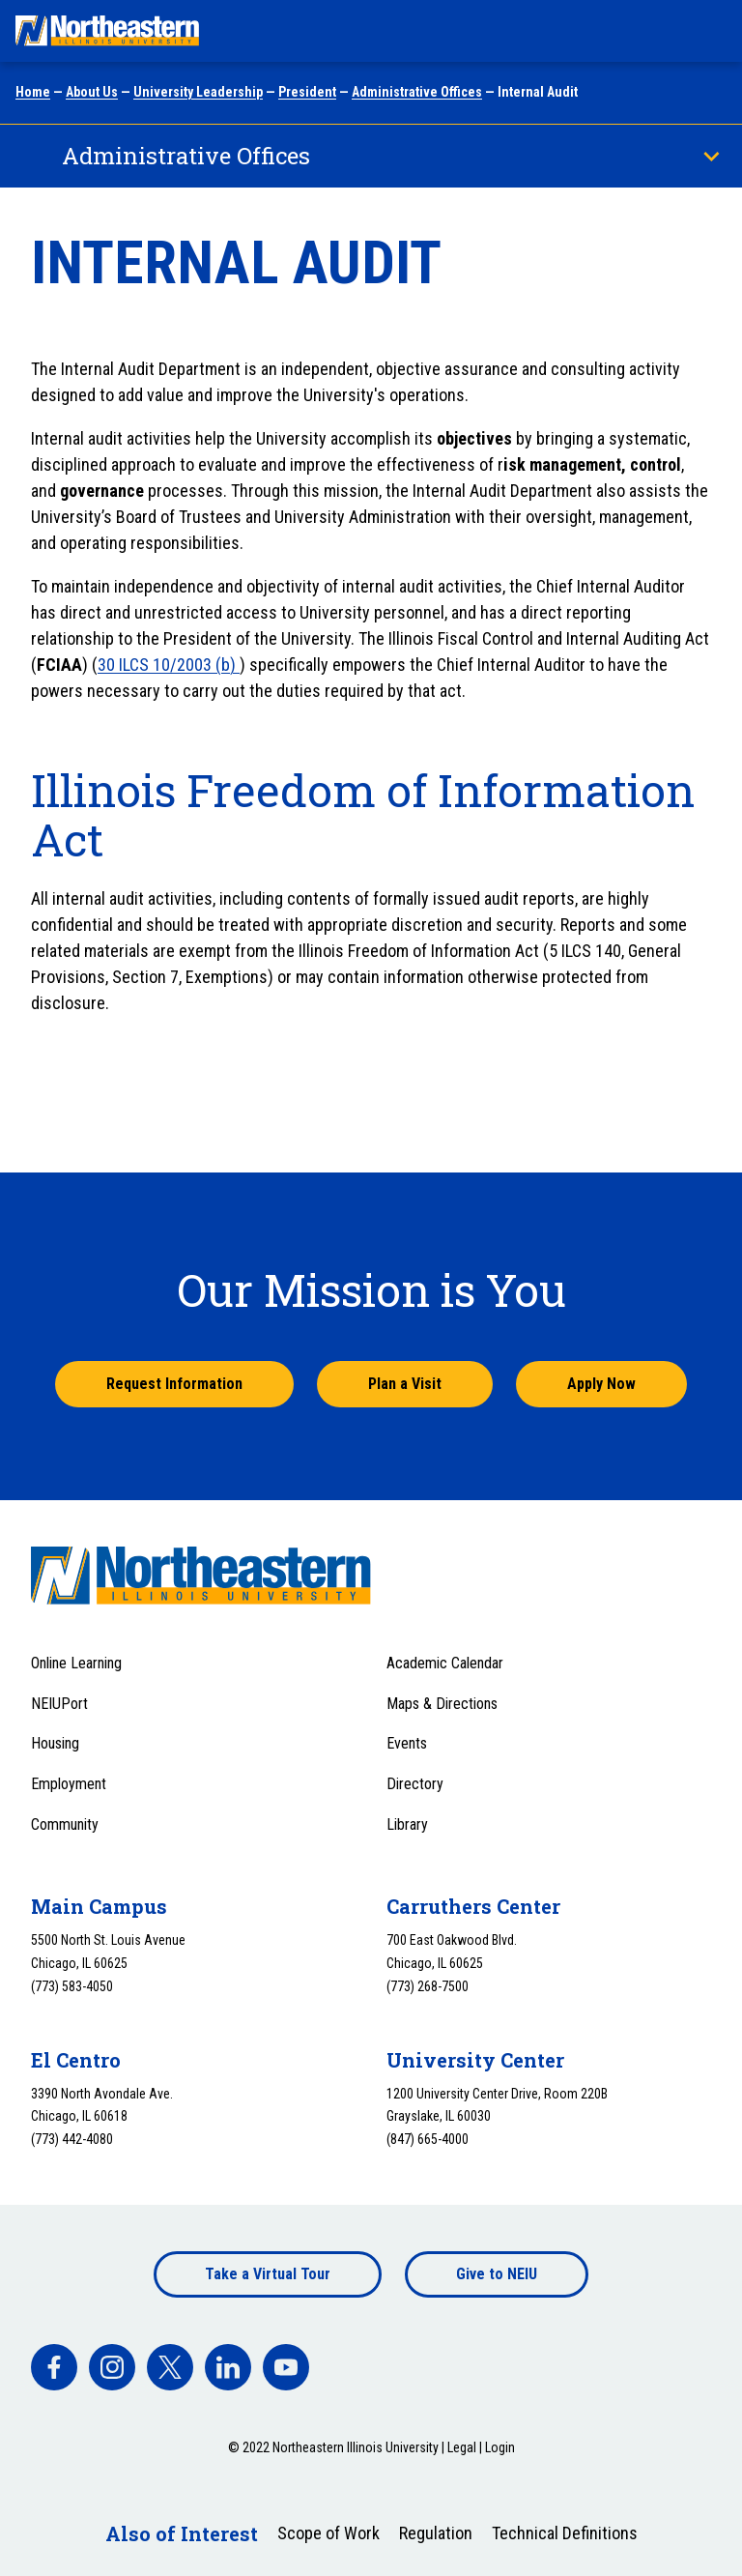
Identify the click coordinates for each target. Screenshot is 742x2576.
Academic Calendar (444, 1663)
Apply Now (601, 1384)
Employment (68, 1784)
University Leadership (198, 92)
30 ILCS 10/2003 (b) (169, 664)
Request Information (174, 1384)
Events (406, 1743)
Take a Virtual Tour (267, 2274)
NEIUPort (59, 1703)
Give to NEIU (496, 2274)
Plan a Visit (405, 1384)
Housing (55, 1743)
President (307, 92)
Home (32, 92)
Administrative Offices (417, 92)
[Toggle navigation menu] (709, 31)
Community (65, 1824)
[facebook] (54, 2367)
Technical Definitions (565, 2533)
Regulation (435, 2533)
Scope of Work (328, 2533)
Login (500, 2447)
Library (407, 1824)
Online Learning (76, 1663)
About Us (92, 92)
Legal (461, 2447)
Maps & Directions (442, 1703)
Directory (414, 1784)
